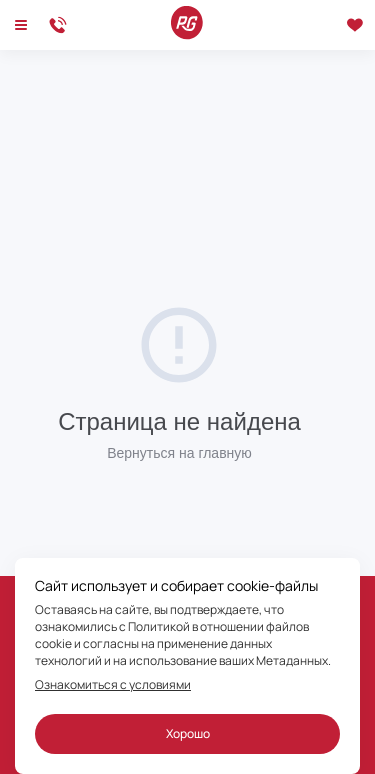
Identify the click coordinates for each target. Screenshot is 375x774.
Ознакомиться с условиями (113, 685)
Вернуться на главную (179, 453)
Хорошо (188, 733)
